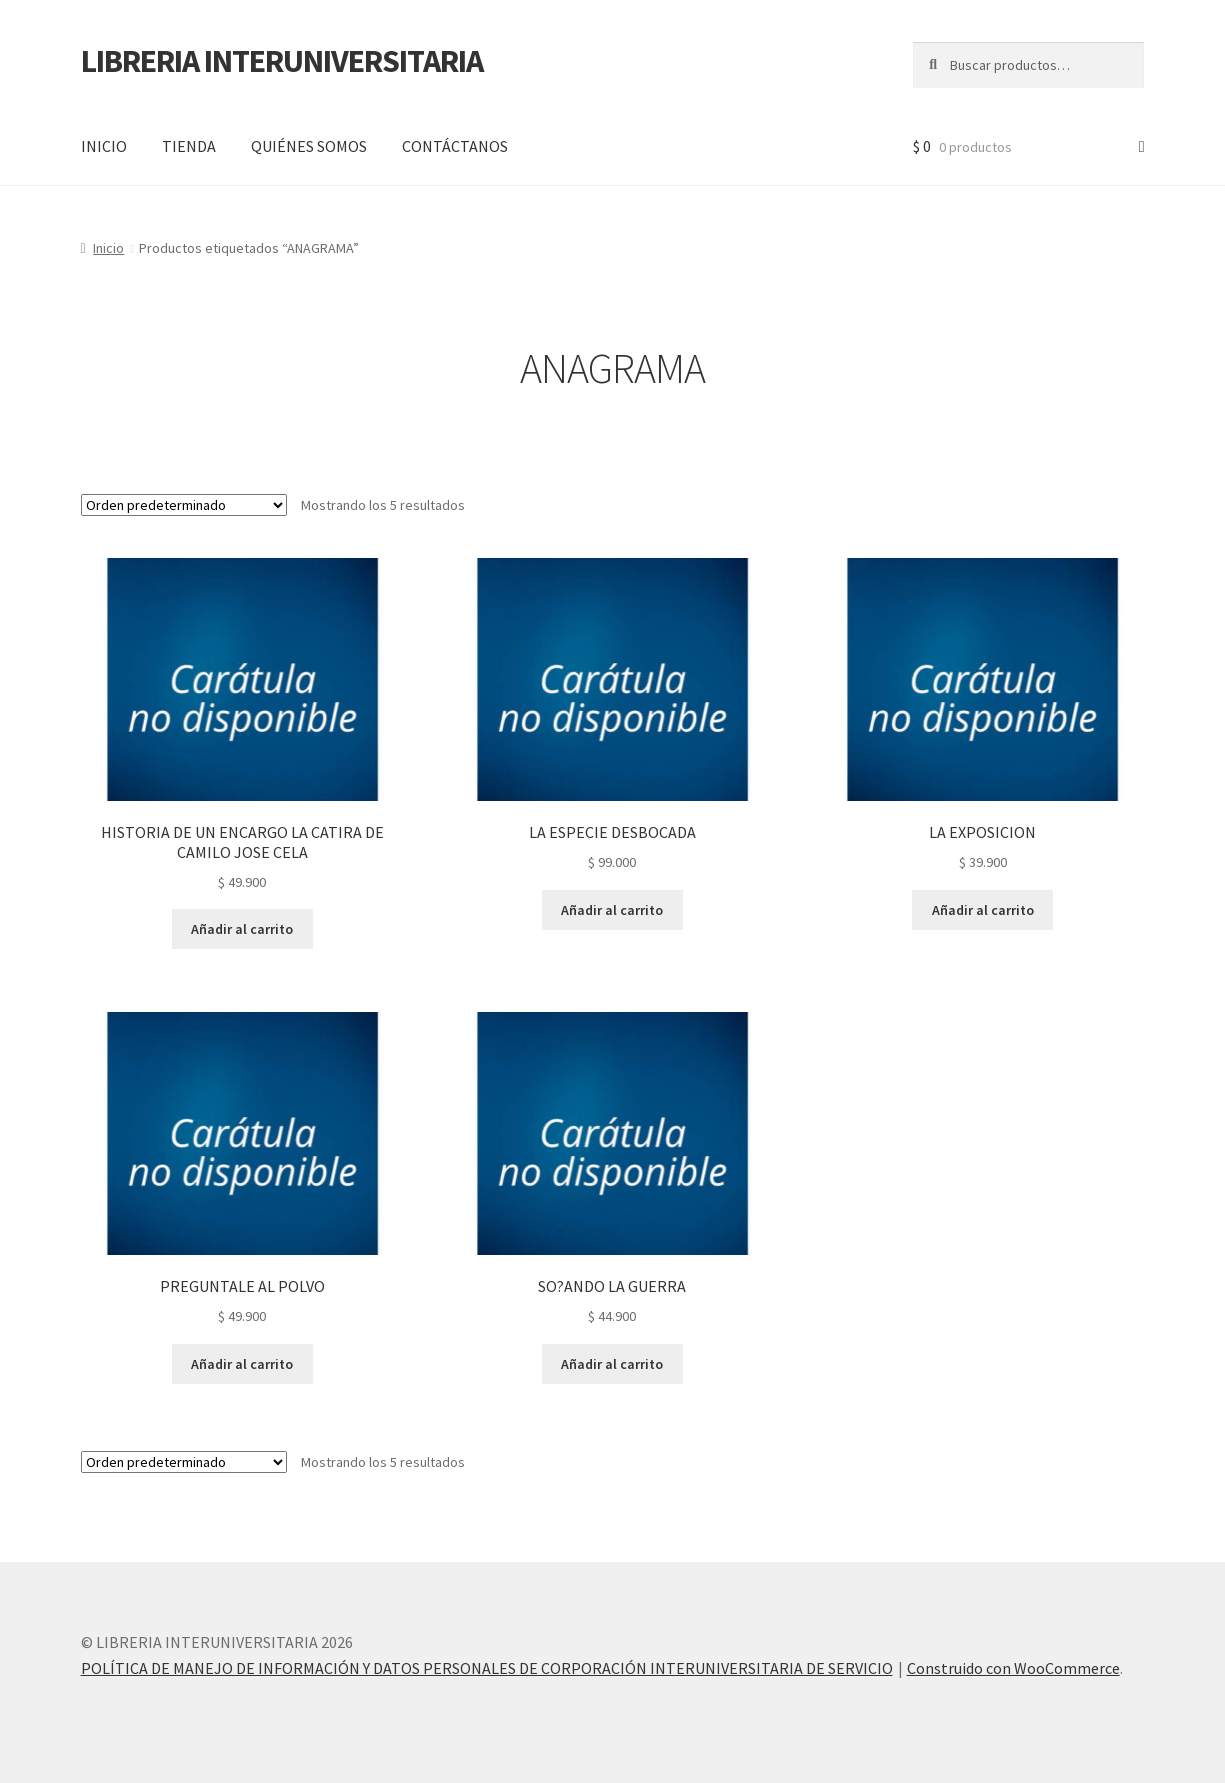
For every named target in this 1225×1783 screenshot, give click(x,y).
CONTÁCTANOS (455, 146)
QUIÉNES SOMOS (309, 146)
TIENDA (189, 146)
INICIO (104, 146)
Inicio (108, 248)
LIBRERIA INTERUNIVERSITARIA (282, 61)
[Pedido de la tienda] (184, 505)
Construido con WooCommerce (1013, 1668)
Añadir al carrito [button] (242, 929)
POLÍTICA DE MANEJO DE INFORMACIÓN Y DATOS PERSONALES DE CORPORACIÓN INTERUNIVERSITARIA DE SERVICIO (487, 1668)
